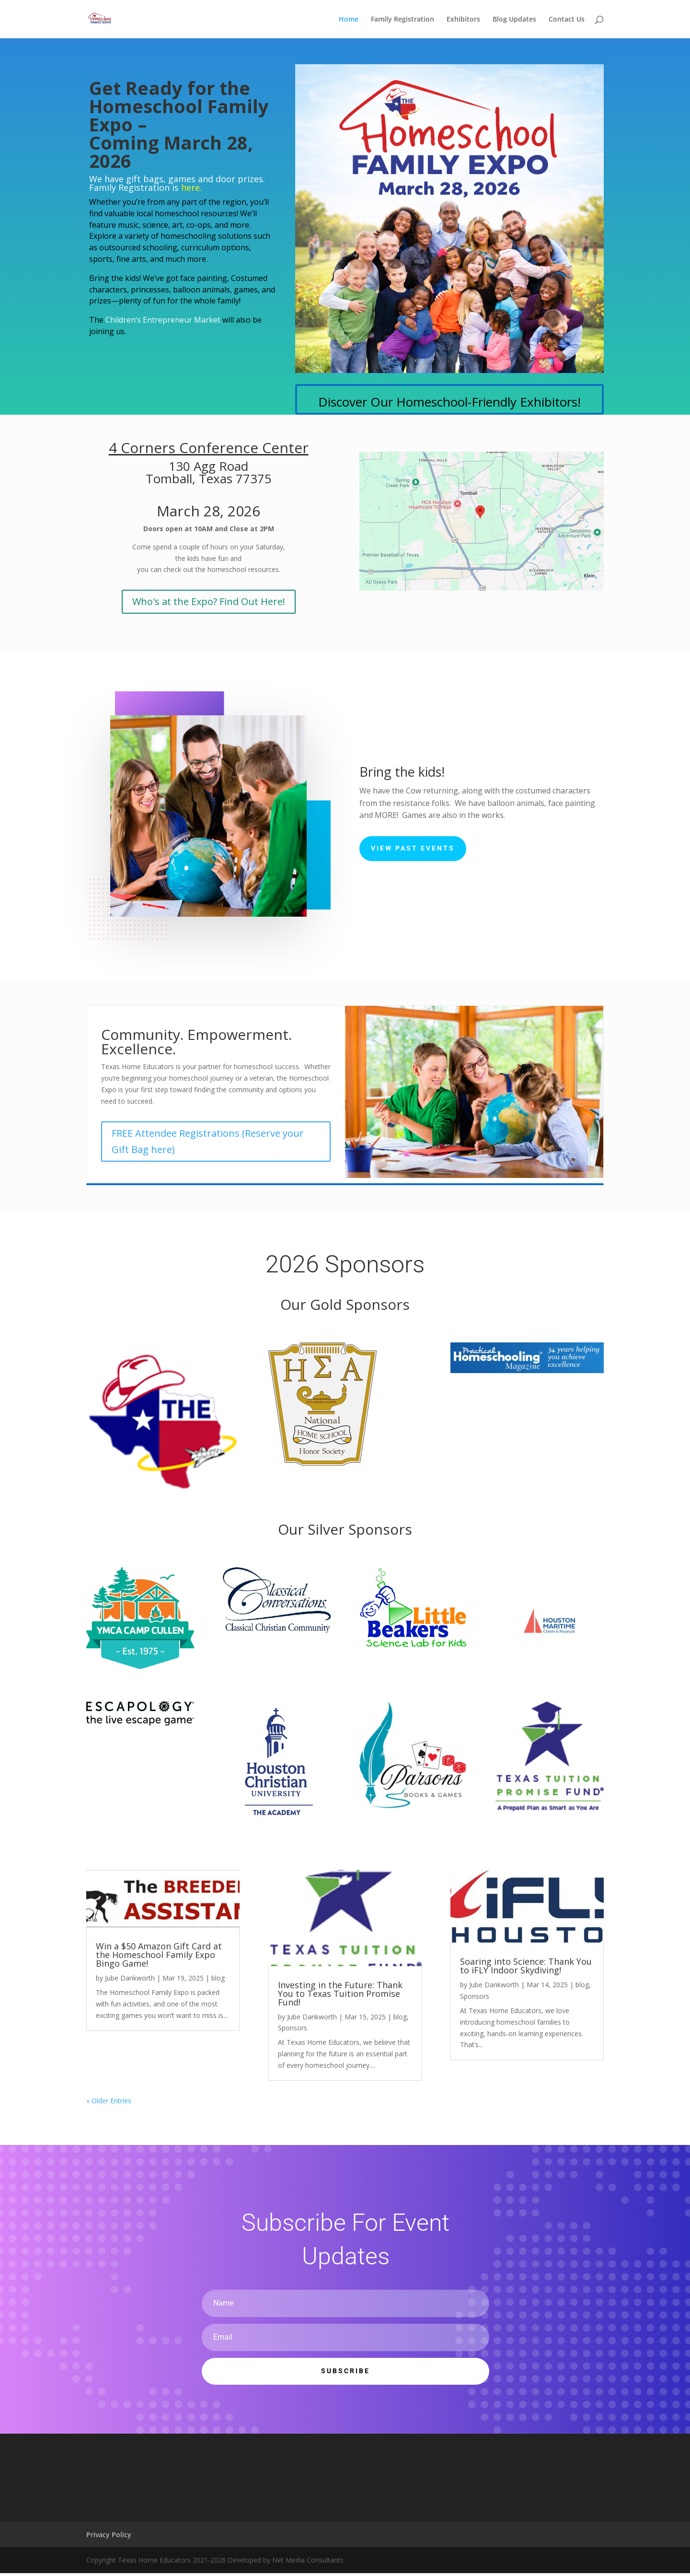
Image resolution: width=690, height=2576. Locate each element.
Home (348, 19)
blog (218, 1977)
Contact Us (567, 19)
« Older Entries (108, 2100)
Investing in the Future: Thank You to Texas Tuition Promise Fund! (340, 1993)
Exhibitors (463, 19)
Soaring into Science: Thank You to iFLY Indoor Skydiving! (526, 1966)
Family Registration (402, 19)
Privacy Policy (108, 2534)
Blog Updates (514, 19)
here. (191, 187)
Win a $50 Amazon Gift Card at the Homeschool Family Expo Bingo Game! (159, 1954)
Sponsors (292, 2027)
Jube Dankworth (130, 1977)
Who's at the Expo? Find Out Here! (208, 601)
